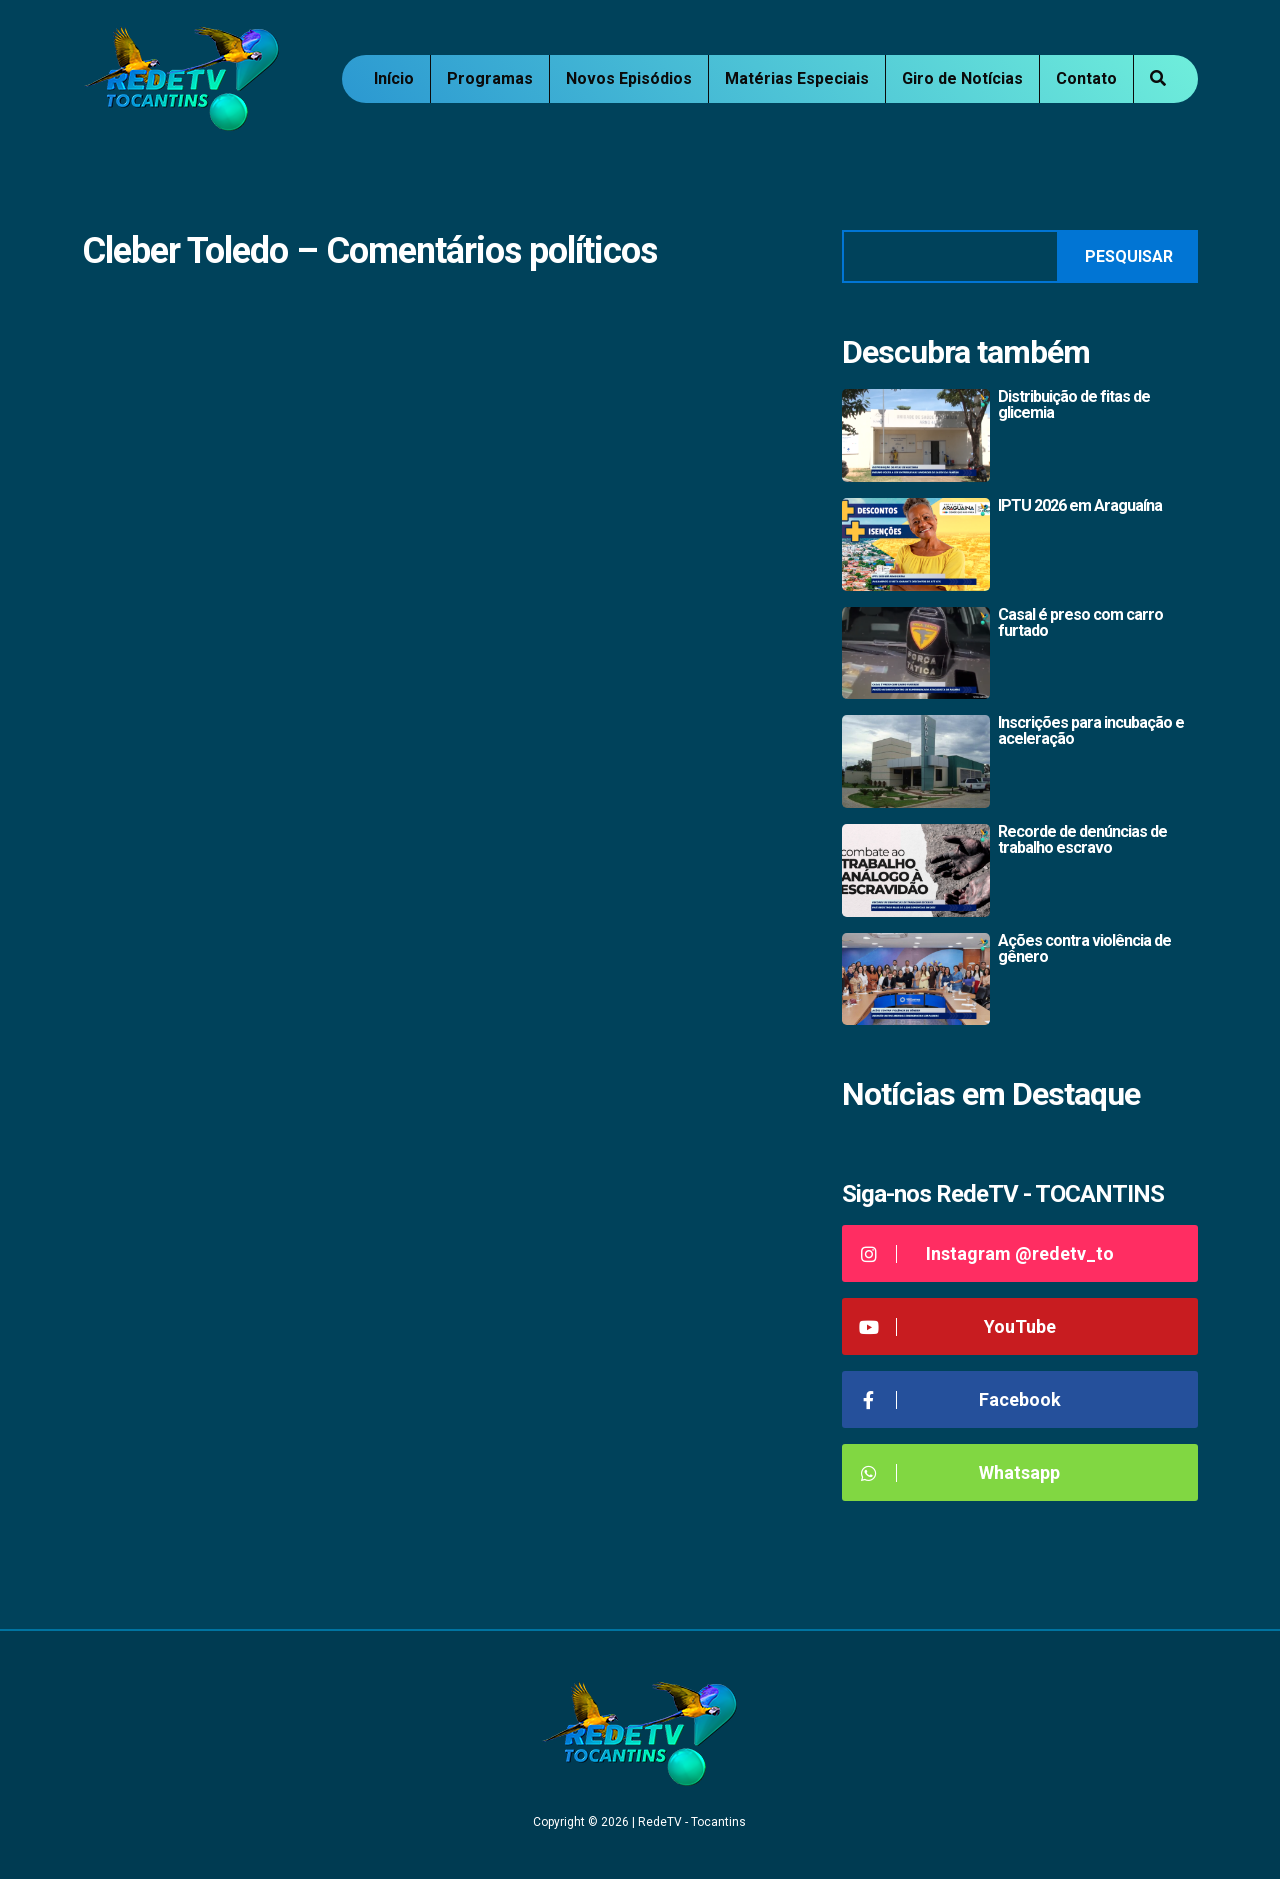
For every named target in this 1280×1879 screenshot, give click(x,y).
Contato (1086, 78)
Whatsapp (958, 1472)
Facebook (959, 1399)
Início (394, 78)
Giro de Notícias (962, 78)
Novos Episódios (629, 78)
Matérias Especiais (797, 78)
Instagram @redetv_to (985, 1253)
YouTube (956, 1326)
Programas (490, 78)
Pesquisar (1129, 256)
